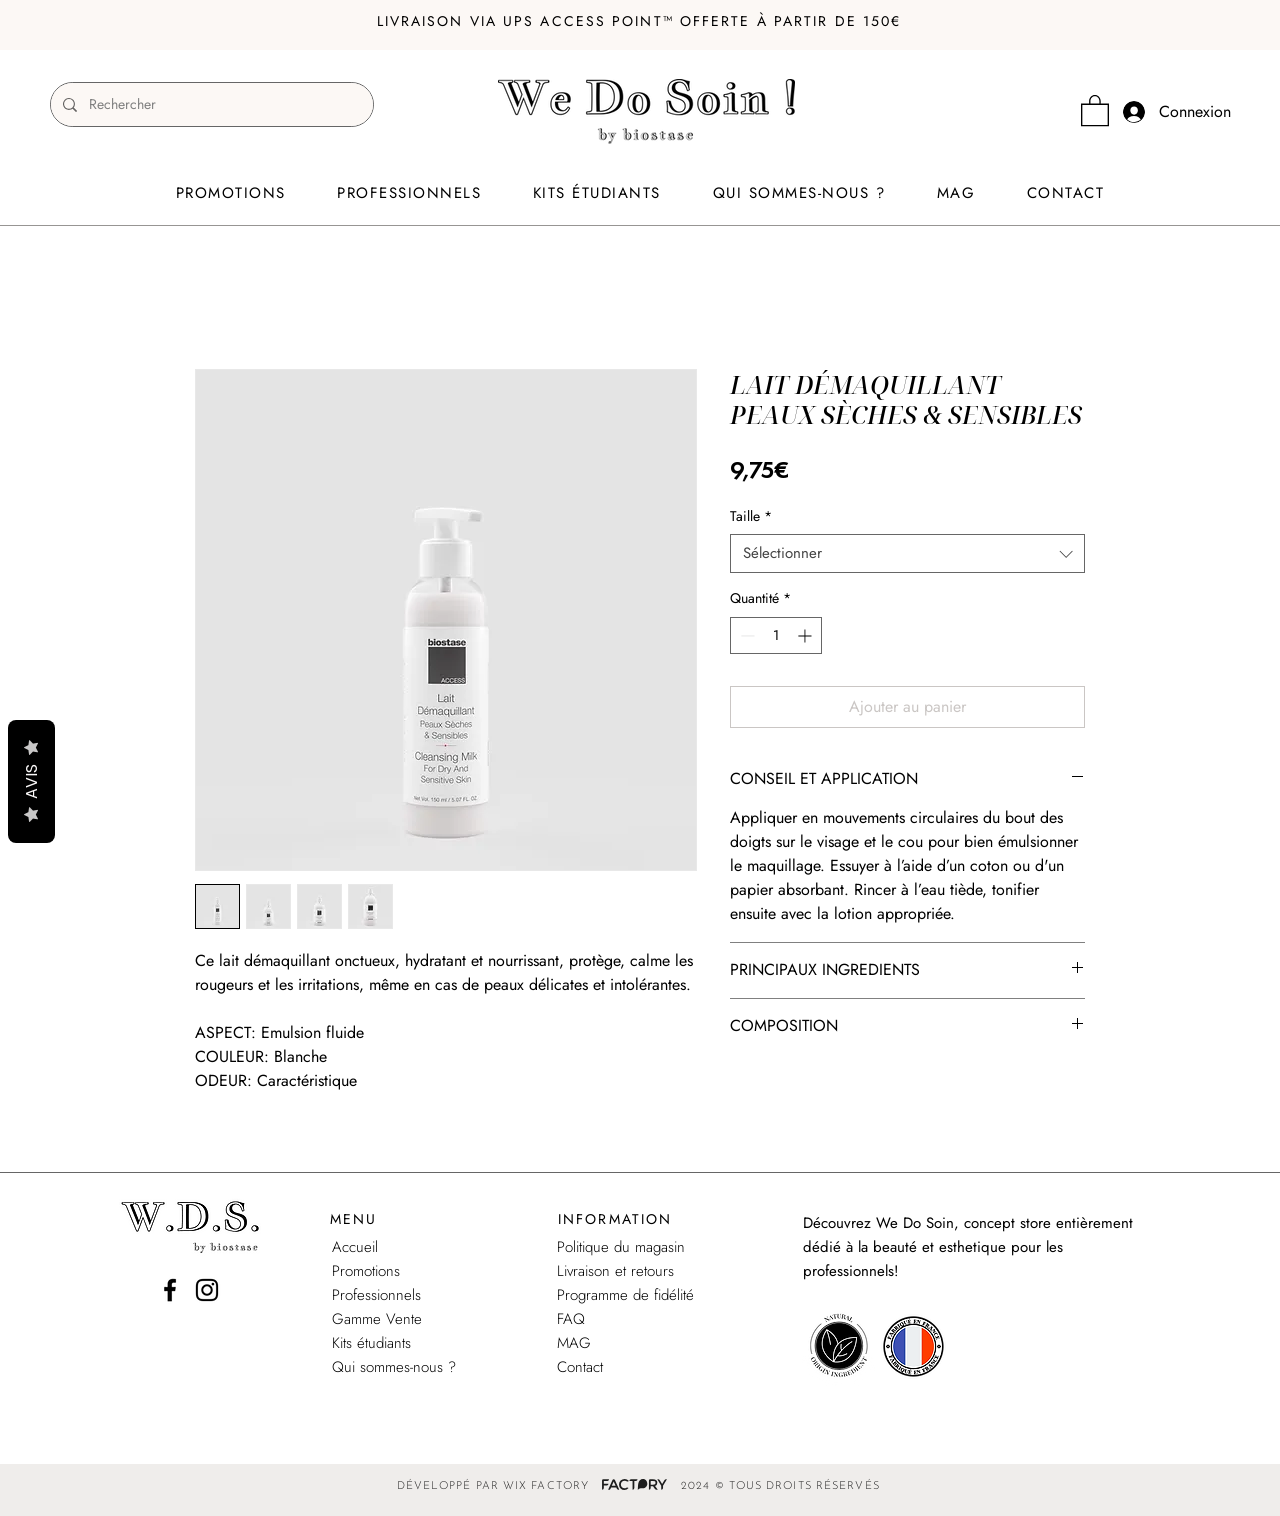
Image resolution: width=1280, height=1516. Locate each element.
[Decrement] (745, 635)
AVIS (31, 781)
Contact (580, 1367)
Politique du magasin (621, 1247)
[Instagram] (207, 1290)
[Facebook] (170, 1290)
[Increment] (806, 635)
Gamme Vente (377, 1319)
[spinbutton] (776, 635)
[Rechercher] (210, 104)
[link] (1095, 109)
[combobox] (907, 553)
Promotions (366, 1271)
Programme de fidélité (625, 1295)
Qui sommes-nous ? (394, 1367)
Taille (751, 516)
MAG (574, 1343)
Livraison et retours (615, 1271)
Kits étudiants (371, 1343)
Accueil (355, 1247)
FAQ (571, 1319)
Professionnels (376, 1295)
